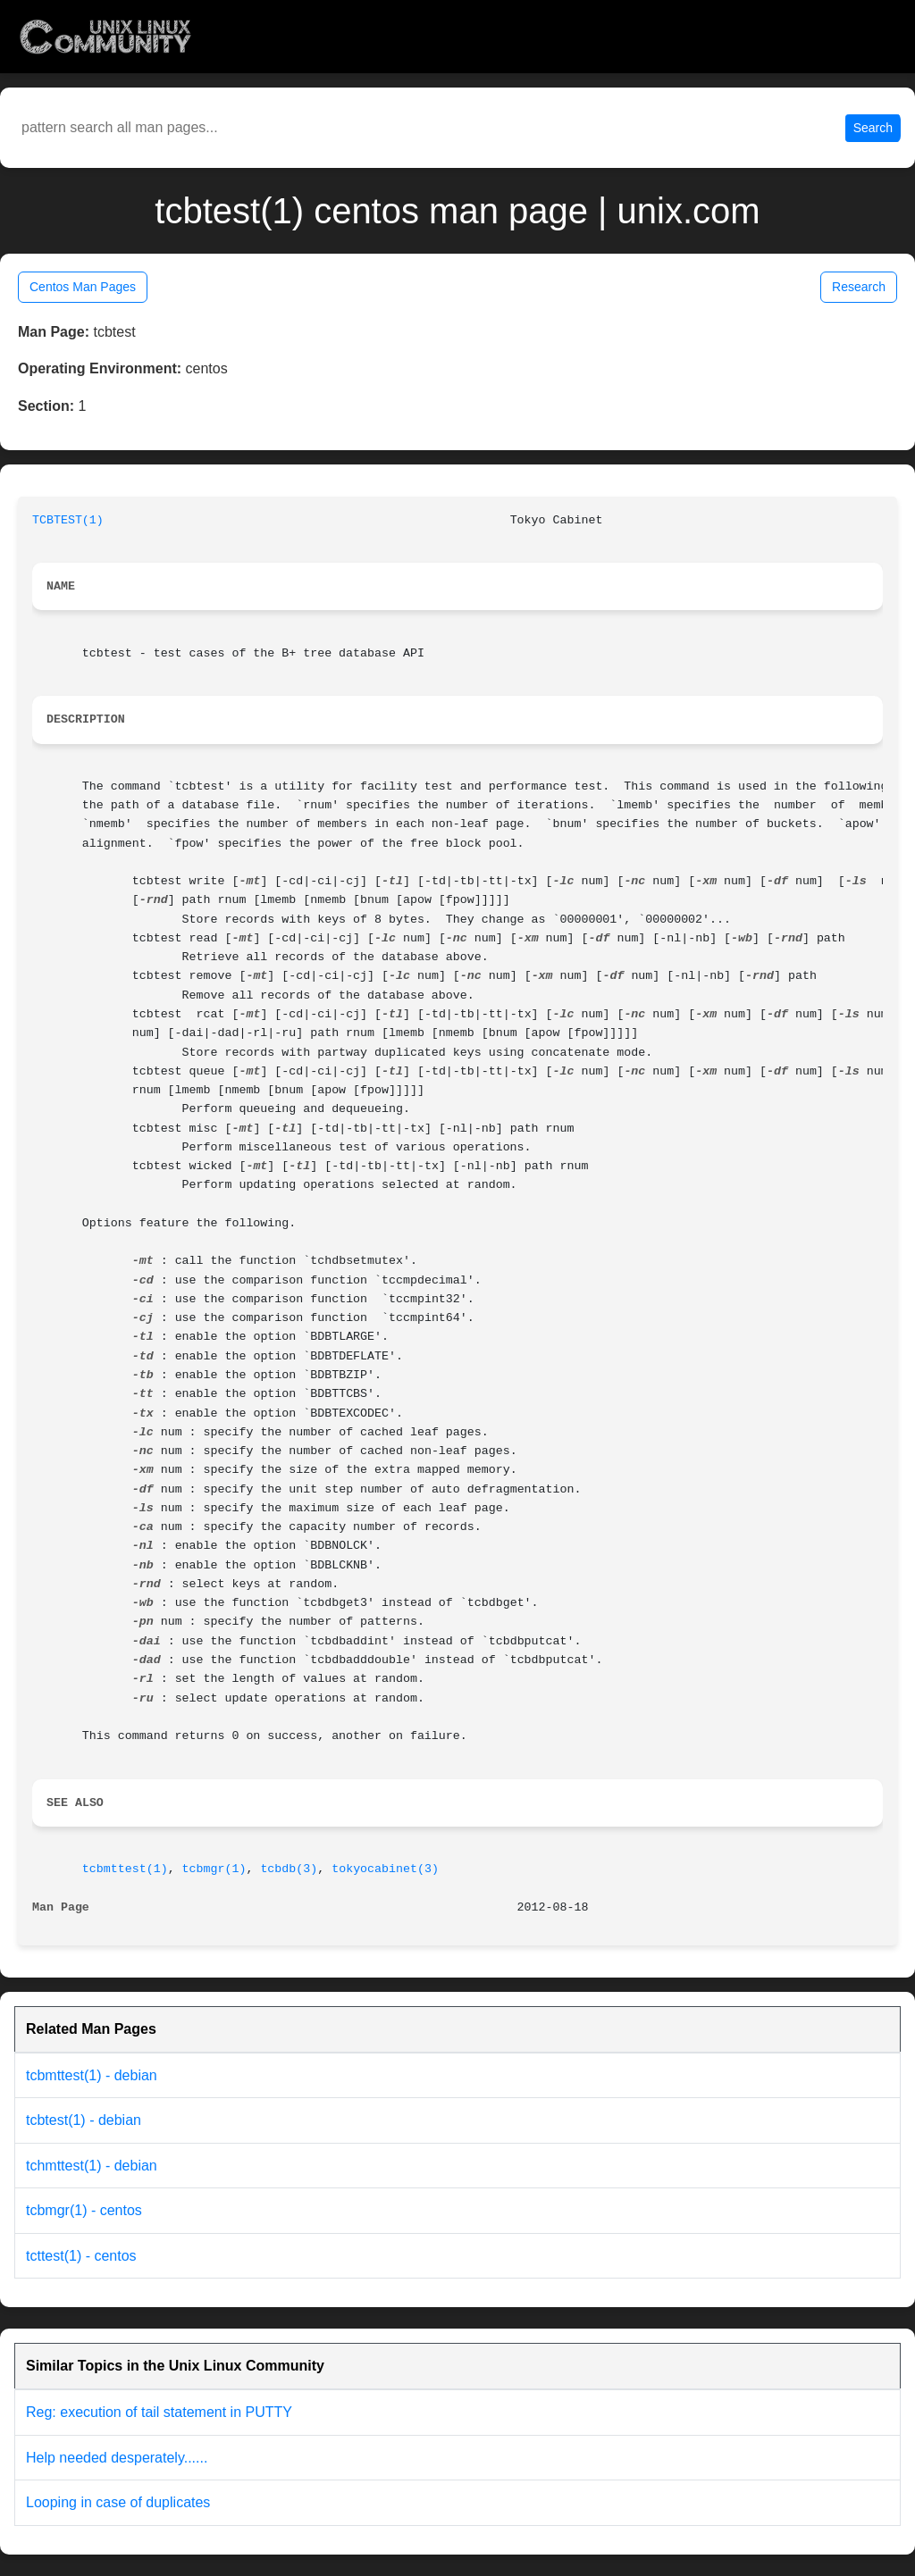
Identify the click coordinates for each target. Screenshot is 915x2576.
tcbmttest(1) (125, 1869)
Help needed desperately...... (116, 2457)
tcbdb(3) (288, 1869)
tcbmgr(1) (214, 1869)
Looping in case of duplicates (118, 2502)
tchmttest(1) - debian (91, 2165)
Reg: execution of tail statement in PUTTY (159, 2412)
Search (873, 128)
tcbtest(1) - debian (83, 2120)
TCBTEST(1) (68, 520)
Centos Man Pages (82, 287)
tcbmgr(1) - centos (84, 2210)
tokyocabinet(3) (385, 1869)
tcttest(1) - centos (81, 2255)
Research (859, 287)
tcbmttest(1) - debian (91, 2075)
